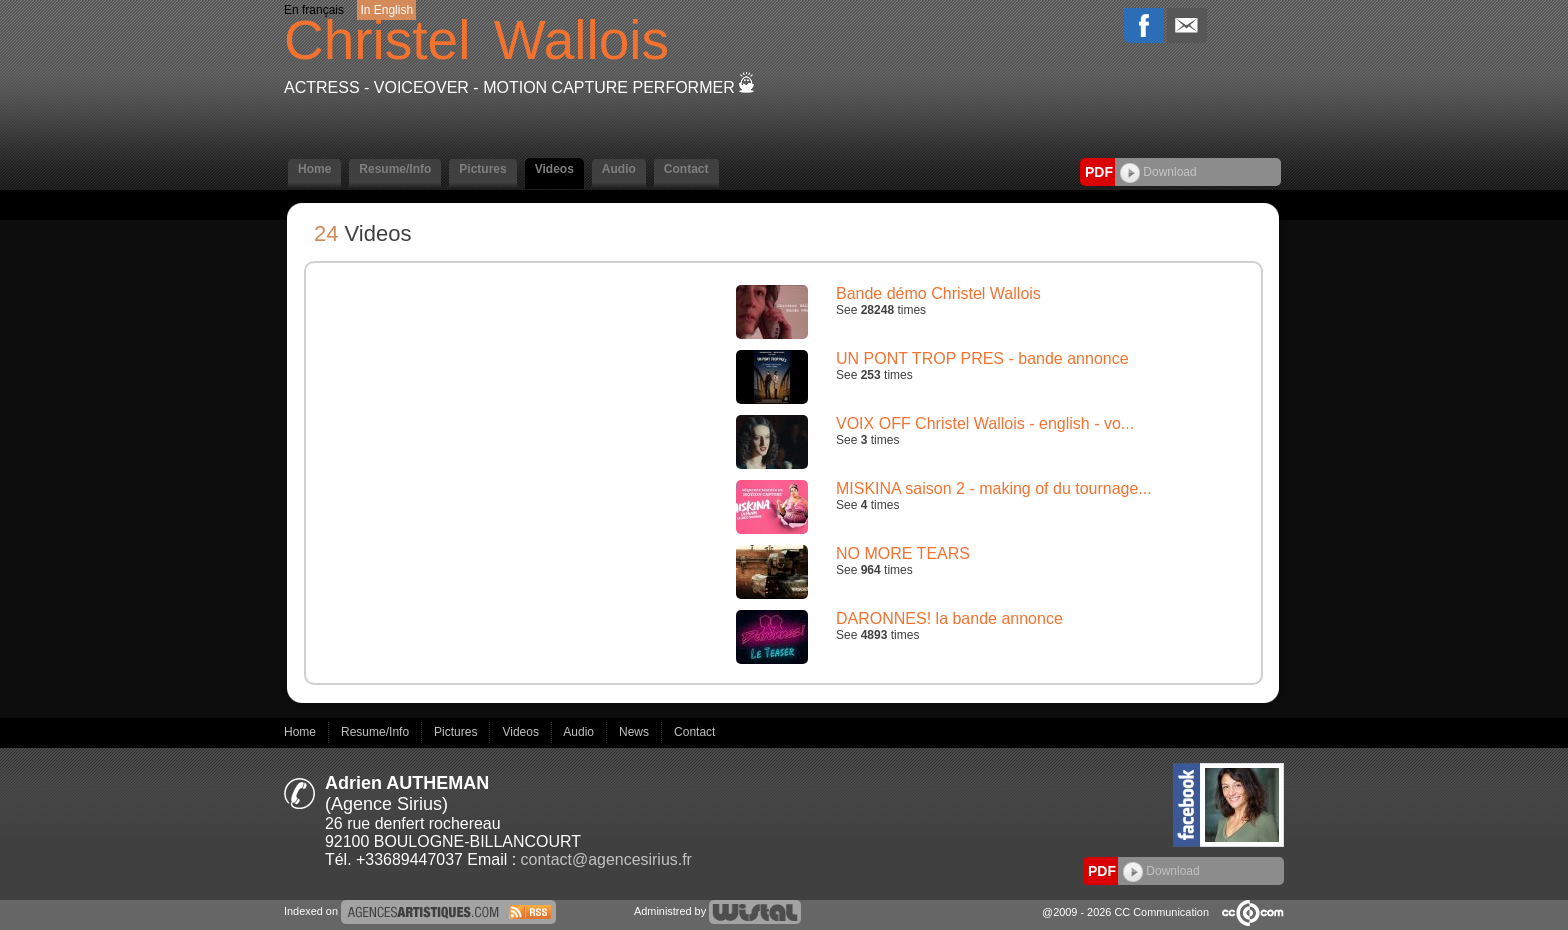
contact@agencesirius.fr (606, 859)
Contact (686, 169)
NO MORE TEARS (903, 553)
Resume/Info (395, 169)
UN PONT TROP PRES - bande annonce (982, 358)
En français (314, 10)
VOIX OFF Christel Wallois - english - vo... (985, 423)
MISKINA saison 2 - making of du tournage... (994, 488)
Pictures (482, 169)
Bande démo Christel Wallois (938, 293)
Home (314, 169)
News (635, 732)
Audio (619, 169)
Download (1158, 172)
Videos (554, 169)
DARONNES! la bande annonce (949, 618)
